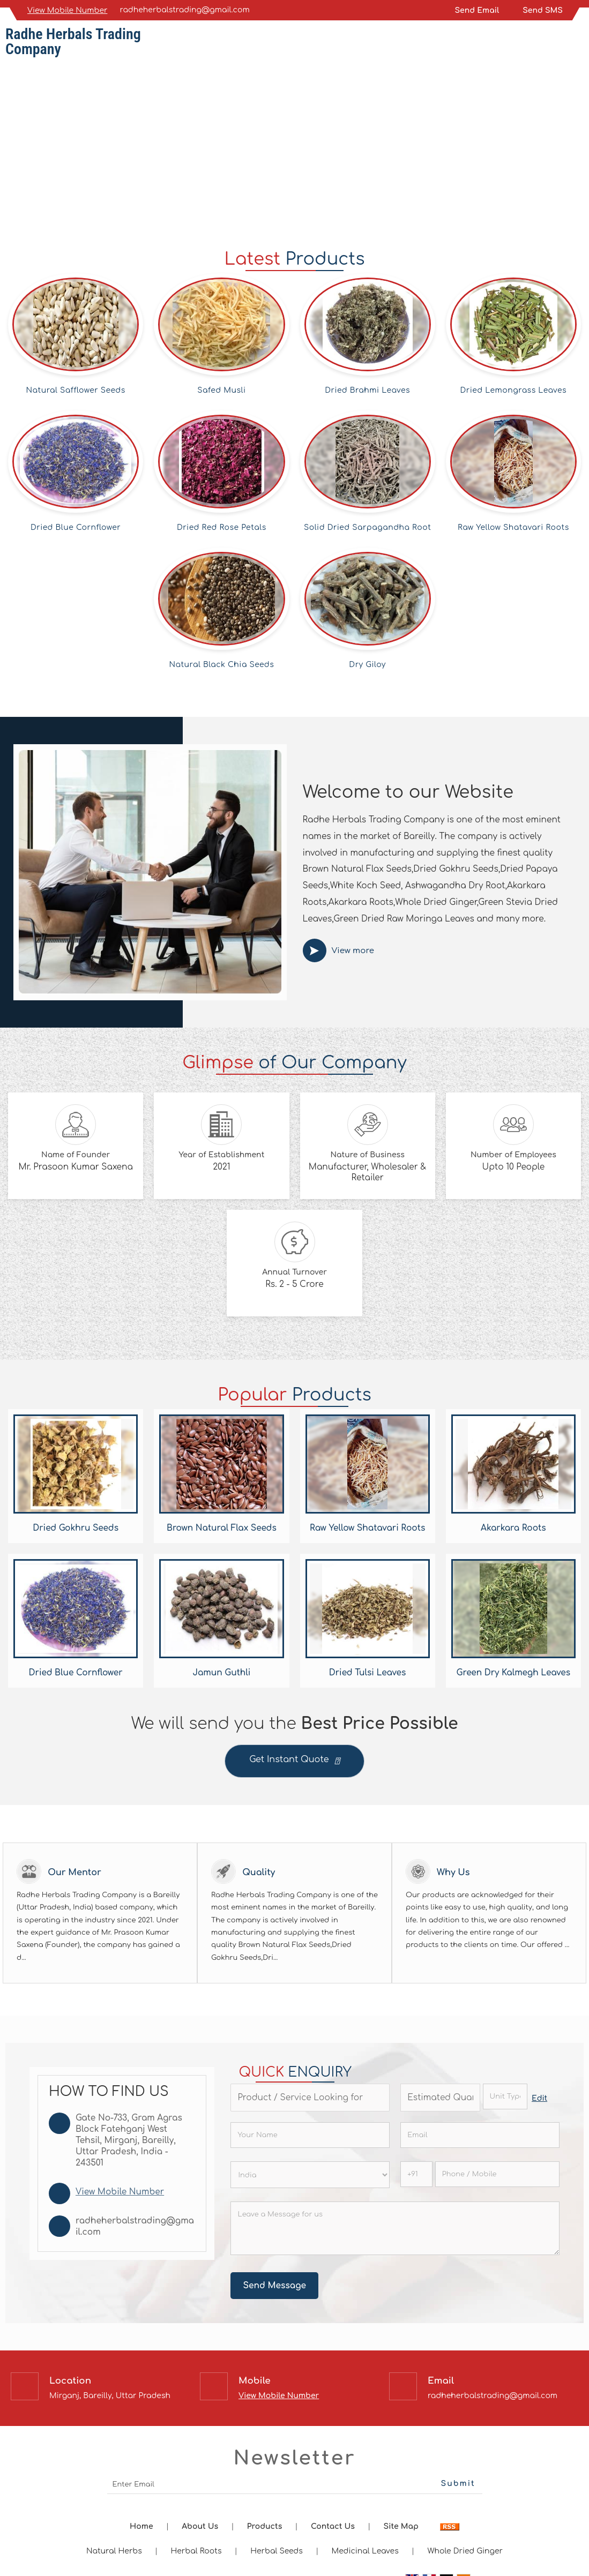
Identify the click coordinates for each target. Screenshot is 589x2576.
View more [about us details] (353, 950)
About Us (200, 2526)
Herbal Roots (195, 2551)
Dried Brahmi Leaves (367, 390)
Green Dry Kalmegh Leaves (514, 1673)
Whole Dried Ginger (465, 2551)
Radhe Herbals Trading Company (73, 42)
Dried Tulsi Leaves (367, 1673)
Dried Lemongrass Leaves (513, 390)
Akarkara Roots (513, 1528)
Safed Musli (221, 390)
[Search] (577, 44)
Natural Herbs (114, 2551)
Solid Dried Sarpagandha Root (367, 527)
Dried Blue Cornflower (76, 527)
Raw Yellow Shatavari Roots (513, 527)
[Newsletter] (294, 2484)
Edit (539, 2098)
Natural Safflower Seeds (75, 390)
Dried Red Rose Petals (221, 527)
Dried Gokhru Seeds (75, 1528)
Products (264, 2526)
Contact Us (333, 2526)
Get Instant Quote (294, 1762)
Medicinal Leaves (364, 2551)
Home (141, 2526)
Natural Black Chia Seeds (221, 665)
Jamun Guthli (221, 1673)
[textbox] (505, 2096)
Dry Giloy (367, 665)
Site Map (401, 2526)
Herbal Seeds (276, 2551)
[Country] (310, 2174)
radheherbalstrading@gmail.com (185, 10)
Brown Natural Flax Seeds (222, 1528)
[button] (67, 10)
